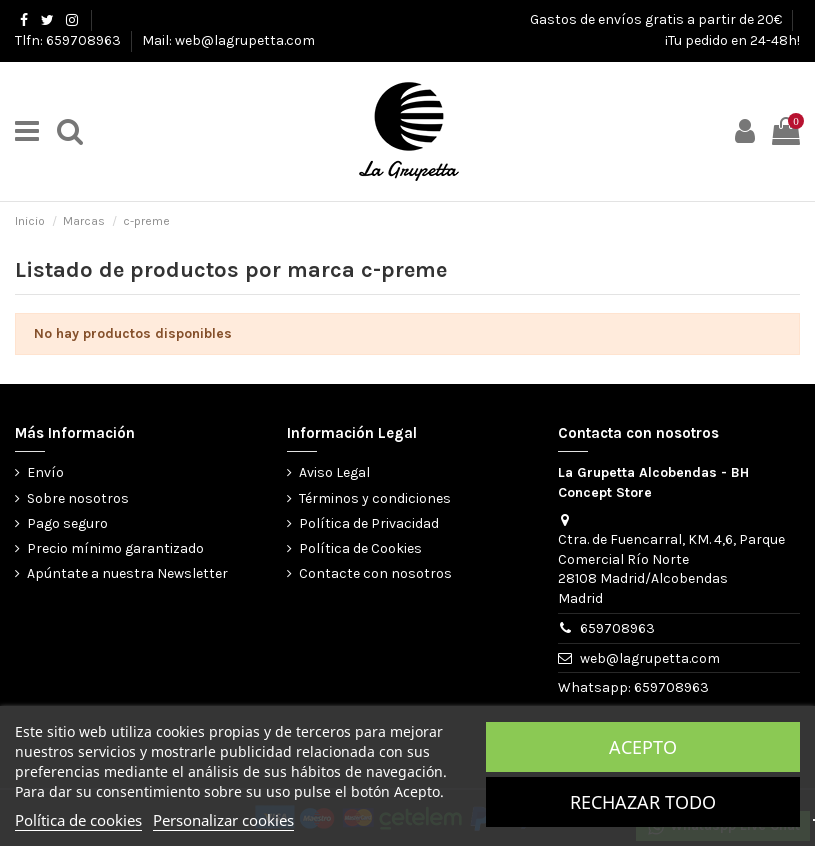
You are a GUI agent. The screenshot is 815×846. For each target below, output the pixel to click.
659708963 (617, 628)
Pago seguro (67, 523)
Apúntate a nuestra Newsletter (127, 573)
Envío (45, 472)
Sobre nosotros (78, 498)
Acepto (643, 747)
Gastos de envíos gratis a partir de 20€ (657, 19)
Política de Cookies (360, 548)
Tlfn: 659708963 (69, 40)
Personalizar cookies (223, 820)
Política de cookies (78, 820)
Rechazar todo (643, 802)
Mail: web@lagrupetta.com (228, 40)
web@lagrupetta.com (650, 658)
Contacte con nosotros (375, 573)
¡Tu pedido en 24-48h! (732, 40)
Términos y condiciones (375, 498)
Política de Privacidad (369, 523)
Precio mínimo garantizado (115, 548)
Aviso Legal (334, 472)
